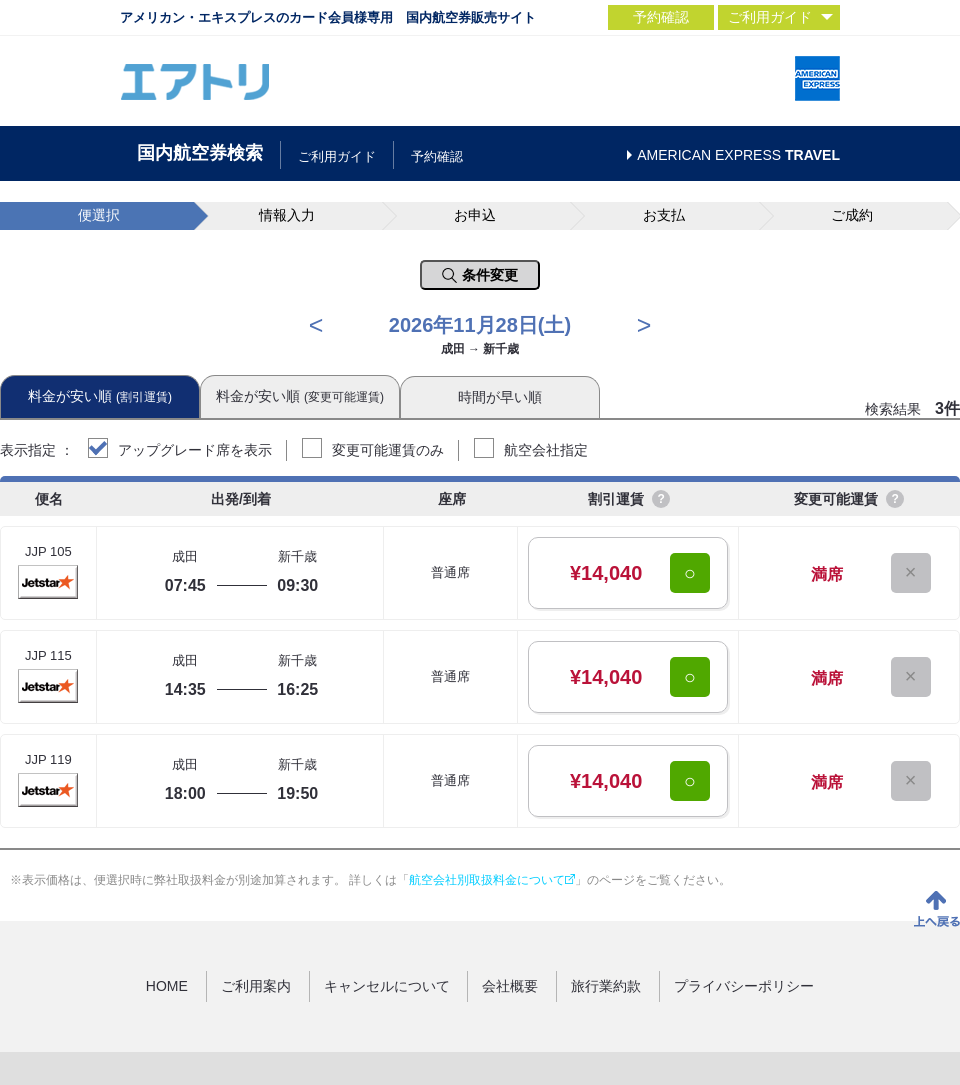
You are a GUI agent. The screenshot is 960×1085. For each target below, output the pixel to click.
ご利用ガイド (337, 156)
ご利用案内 (256, 986)
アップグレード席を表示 (195, 450)
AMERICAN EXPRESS (738, 155)
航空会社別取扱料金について (492, 880)
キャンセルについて (387, 986)
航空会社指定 (546, 450)
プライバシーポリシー (744, 986)
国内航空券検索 (200, 153)
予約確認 (661, 17)
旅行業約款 (606, 986)
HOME (167, 986)
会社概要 (510, 986)
